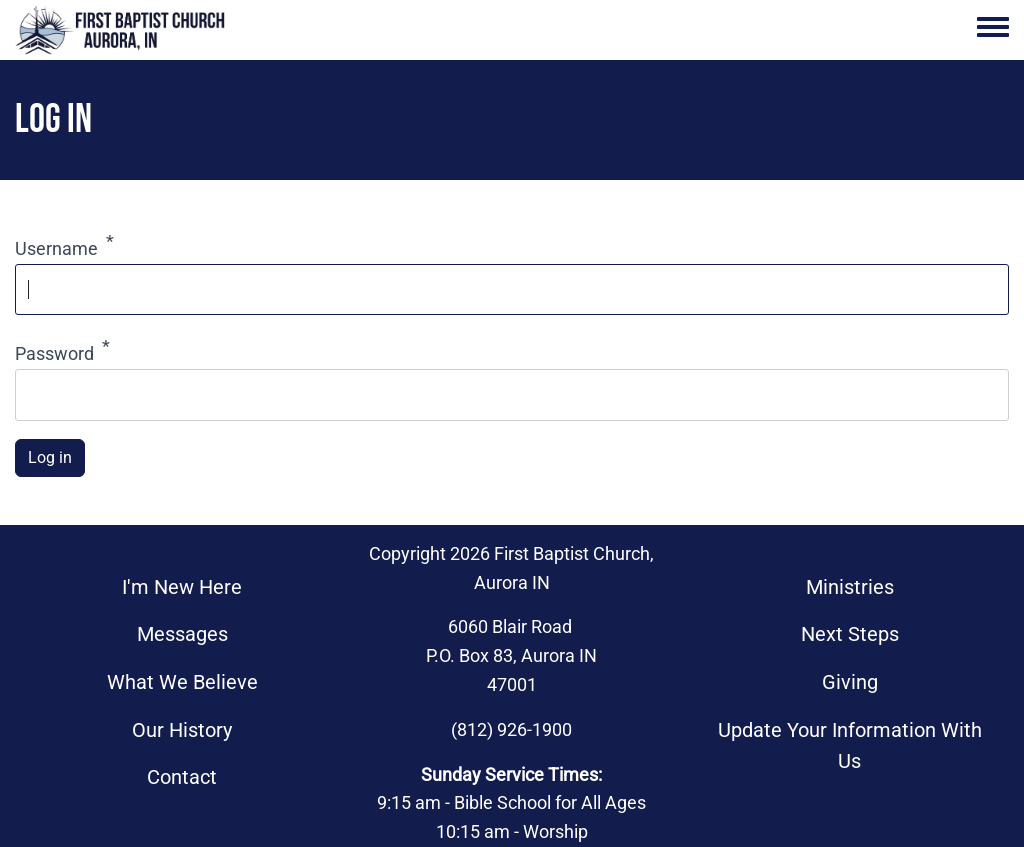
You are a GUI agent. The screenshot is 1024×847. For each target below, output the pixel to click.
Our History (182, 730)
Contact (182, 777)
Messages (182, 634)
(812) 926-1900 (511, 729)
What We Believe (182, 682)
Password (54, 353)
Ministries (850, 587)
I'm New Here (182, 587)
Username (56, 248)
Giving (850, 682)
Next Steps (850, 634)
